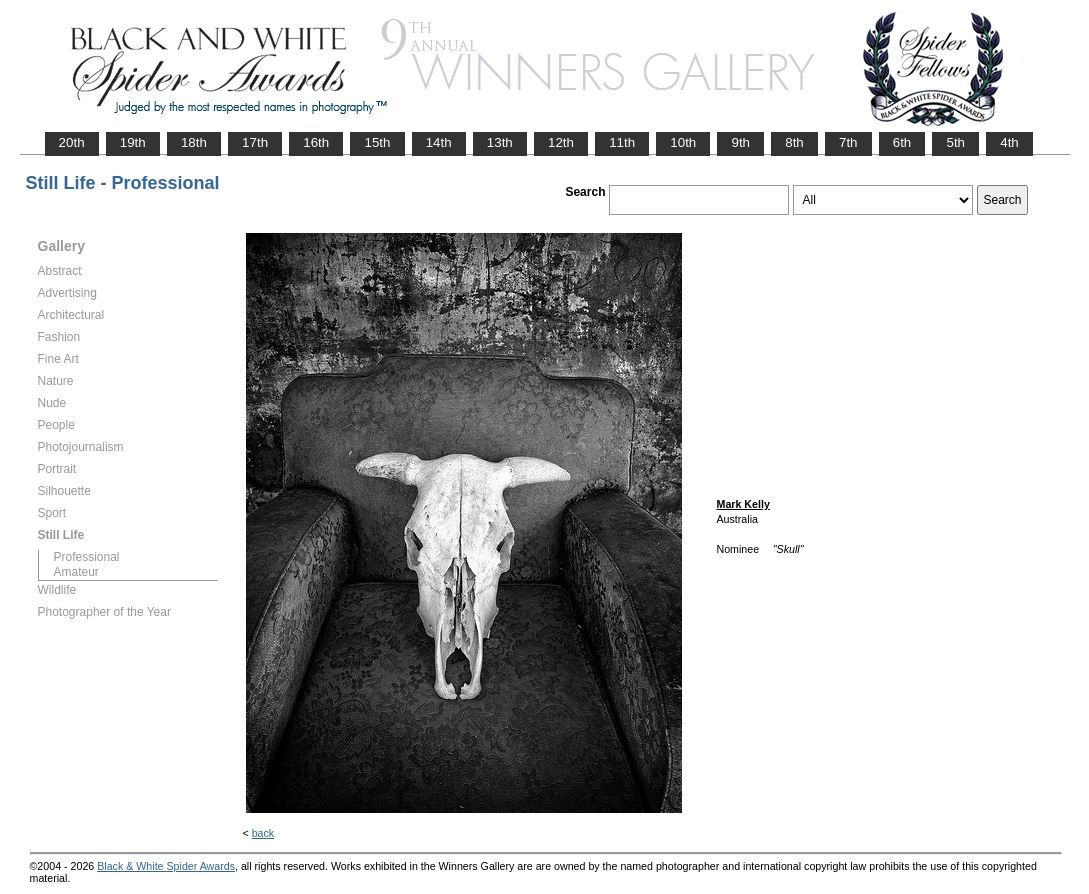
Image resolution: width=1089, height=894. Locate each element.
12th (561, 142)
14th (439, 142)
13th (500, 142)
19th (133, 142)
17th (255, 142)
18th (194, 142)
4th (1009, 142)
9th (740, 142)
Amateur (76, 572)
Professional (87, 557)
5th (955, 142)
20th (72, 142)
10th (683, 142)
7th (848, 142)
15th (377, 142)
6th (902, 142)
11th (622, 142)
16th (316, 142)
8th (794, 142)
